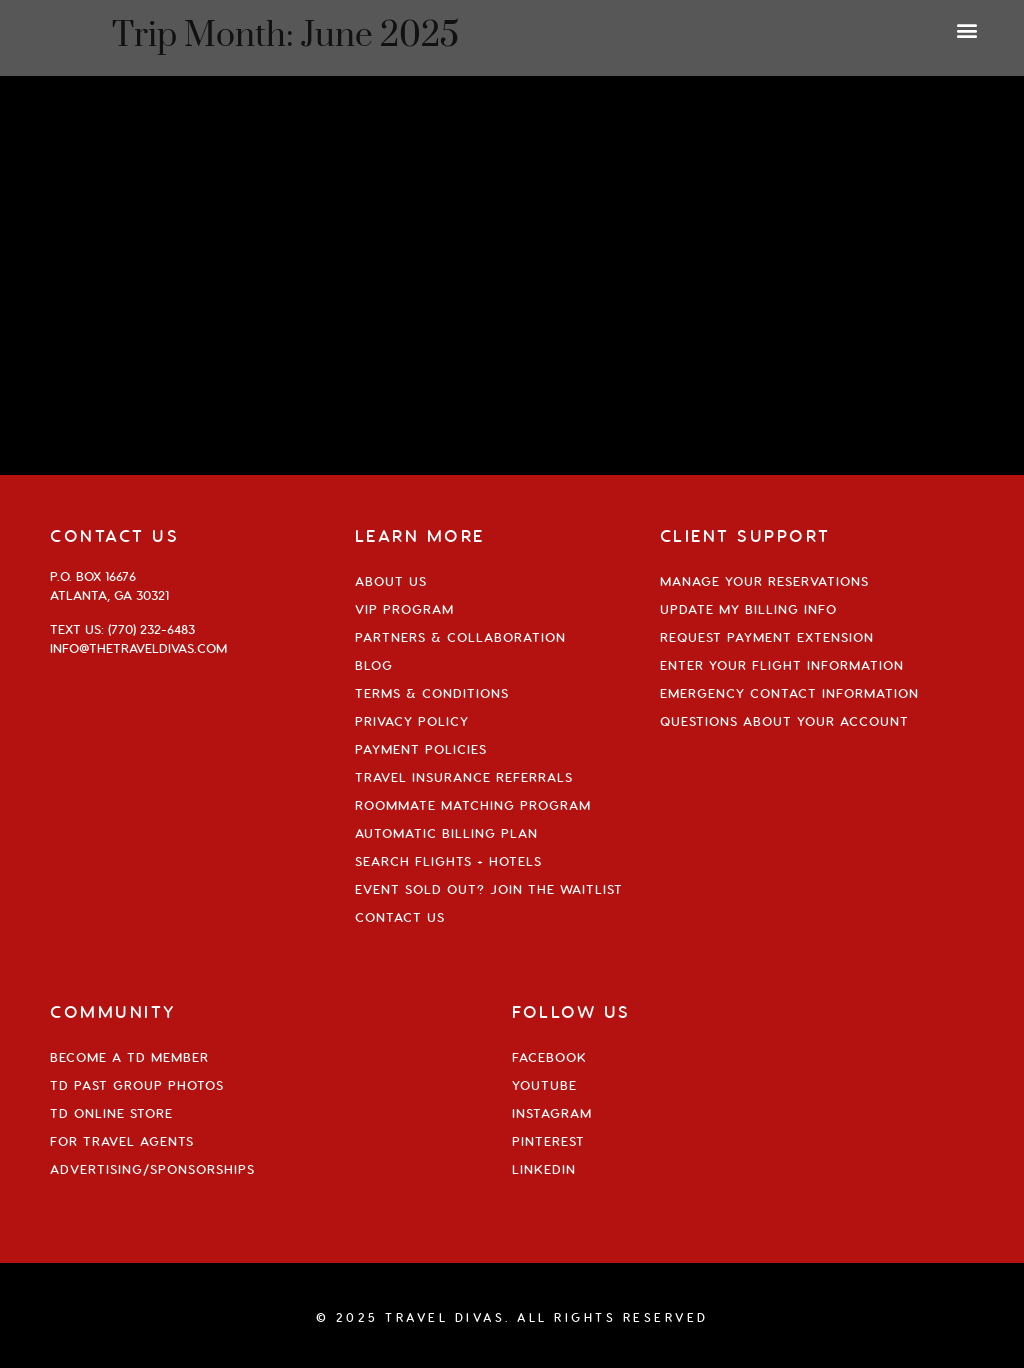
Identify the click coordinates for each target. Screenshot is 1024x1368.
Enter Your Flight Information (782, 665)
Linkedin (544, 1169)
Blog (374, 665)
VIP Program (404, 609)
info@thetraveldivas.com (138, 648)
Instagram (552, 1113)
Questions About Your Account (784, 721)
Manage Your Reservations (764, 581)
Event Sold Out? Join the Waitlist (489, 889)
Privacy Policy (412, 721)
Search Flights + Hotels (448, 861)
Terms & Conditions (432, 693)
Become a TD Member (129, 1057)
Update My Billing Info (748, 609)
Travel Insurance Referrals (464, 777)
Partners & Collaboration (460, 637)
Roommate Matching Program (473, 805)
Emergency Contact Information (789, 693)
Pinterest (548, 1141)
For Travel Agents (122, 1141)
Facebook (549, 1057)
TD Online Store (111, 1113)
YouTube (544, 1085)
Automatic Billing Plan (446, 833)
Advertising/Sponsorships (152, 1169)
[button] (967, 29)
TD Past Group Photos (137, 1085)
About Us (391, 581)
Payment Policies (421, 749)
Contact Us (400, 917)
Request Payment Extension (767, 637)
